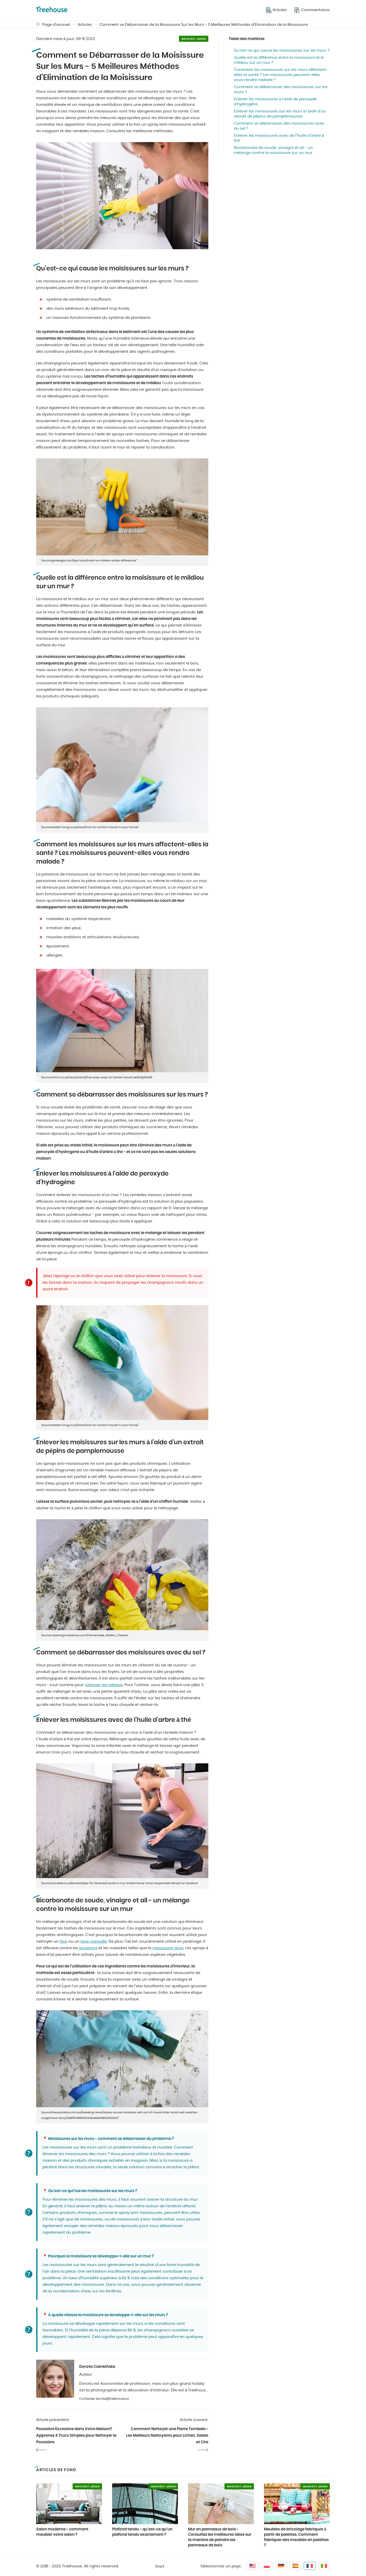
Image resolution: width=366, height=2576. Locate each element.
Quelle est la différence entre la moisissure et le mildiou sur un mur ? (279, 60)
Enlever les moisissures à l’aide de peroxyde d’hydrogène (275, 101)
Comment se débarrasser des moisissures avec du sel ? (279, 126)
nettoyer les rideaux (104, 1685)
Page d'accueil (56, 25)
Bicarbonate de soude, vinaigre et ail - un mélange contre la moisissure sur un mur (273, 150)
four (63, 1941)
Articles (85, 25)
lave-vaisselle (93, 1941)
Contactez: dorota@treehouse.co (104, 2398)
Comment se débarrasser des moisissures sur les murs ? (281, 89)
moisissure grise (168, 1948)
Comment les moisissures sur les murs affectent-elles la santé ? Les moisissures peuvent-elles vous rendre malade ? (281, 75)
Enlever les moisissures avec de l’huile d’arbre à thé (279, 138)
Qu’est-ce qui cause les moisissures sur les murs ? (282, 50)
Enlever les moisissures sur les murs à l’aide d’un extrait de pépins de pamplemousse (280, 113)
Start (160, 2566)
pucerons (88, 1948)
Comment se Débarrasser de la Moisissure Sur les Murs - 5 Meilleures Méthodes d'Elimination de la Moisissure (203, 25)
